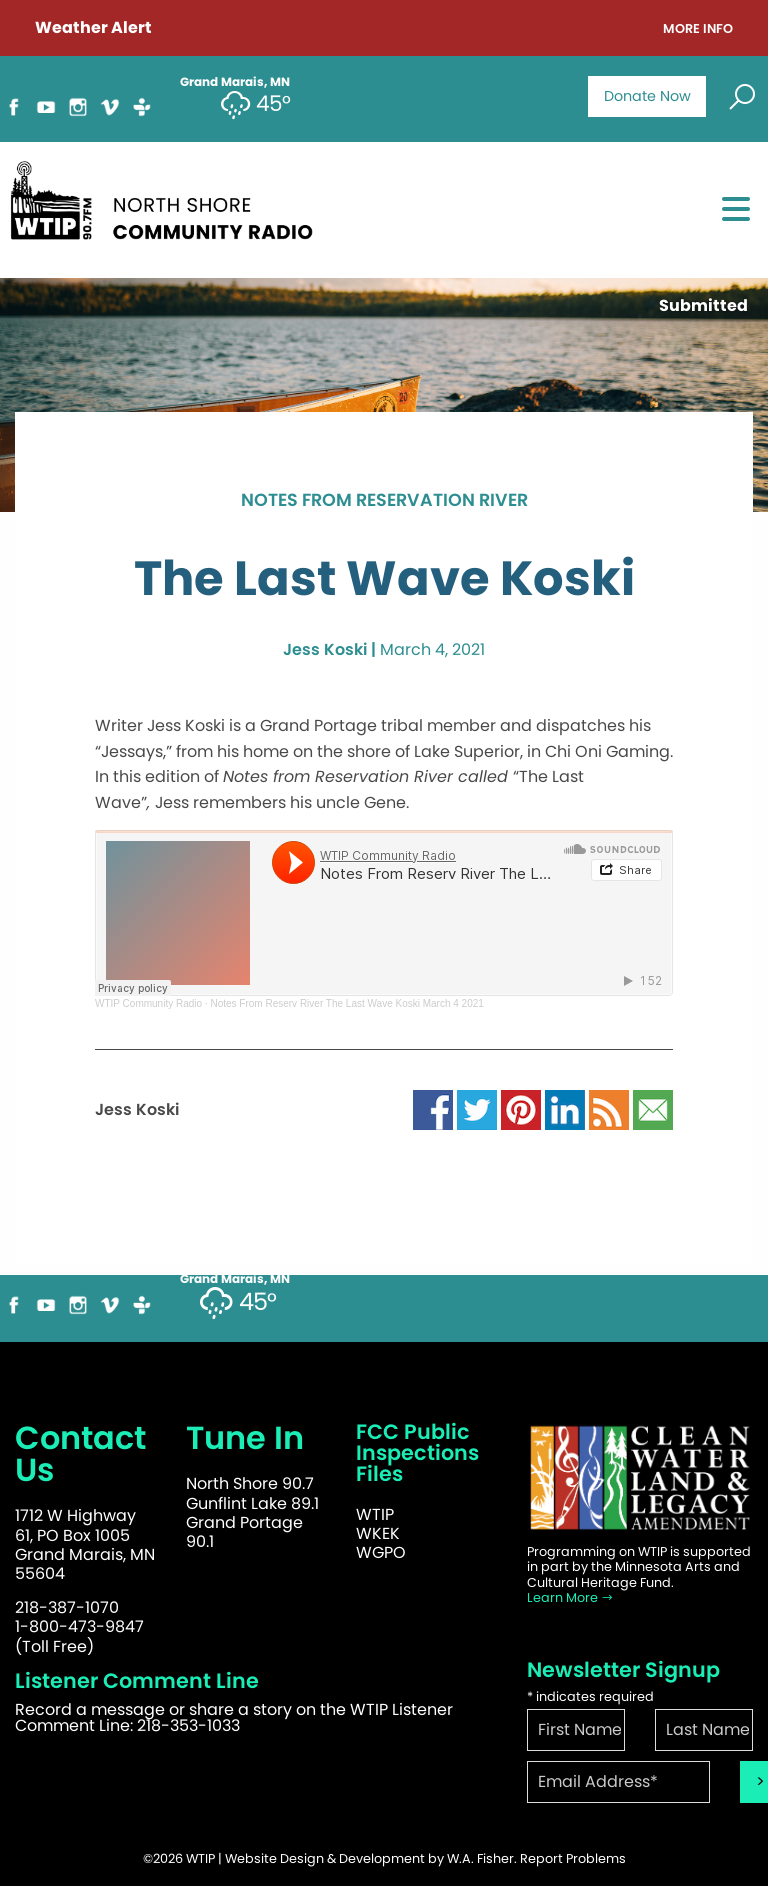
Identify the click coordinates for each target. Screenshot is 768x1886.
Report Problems (573, 1858)
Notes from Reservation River (384, 501)
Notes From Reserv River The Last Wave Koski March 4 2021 (346, 1003)
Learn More (570, 1597)
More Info (698, 29)
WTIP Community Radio (148, 1003)
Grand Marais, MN (235, 1279)
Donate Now (647, 96)
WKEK (378, 1533)
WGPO (381, 1552)
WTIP (375, 1514)
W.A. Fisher (480, 1858)
